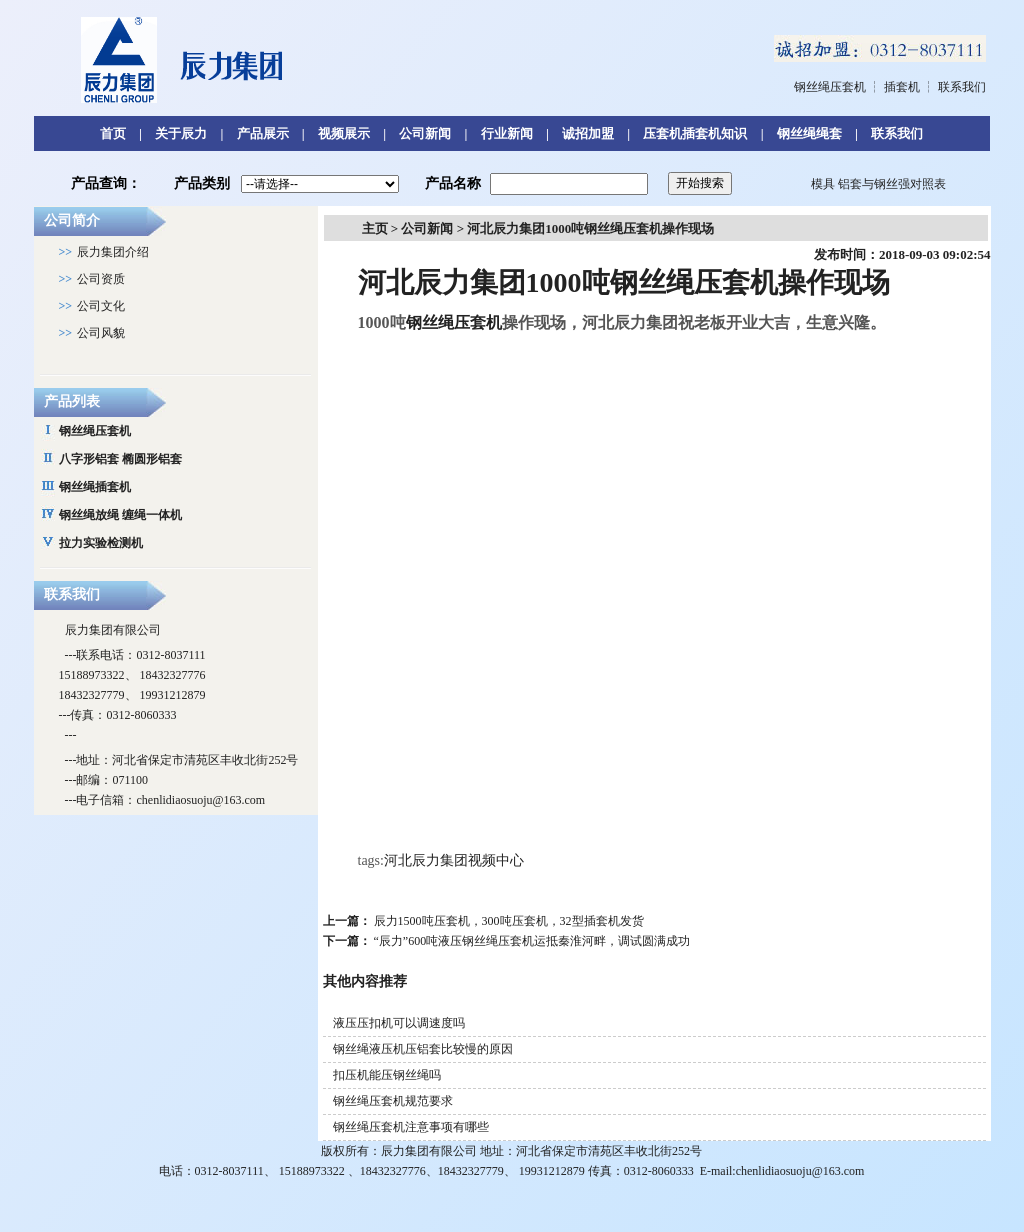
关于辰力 (181, 133)
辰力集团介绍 (113, 252)
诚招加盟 (588, 133)
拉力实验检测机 (101, 543)
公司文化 (101, 306)
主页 (375, 228)
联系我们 (962, 87)
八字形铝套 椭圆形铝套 (120, 459)
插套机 (902, 87)
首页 (113, 133)
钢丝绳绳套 (809, 133)
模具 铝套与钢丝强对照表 (878, 184)
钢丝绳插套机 (95, 487)
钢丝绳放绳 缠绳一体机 (120, 515)
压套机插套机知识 (695, 133)
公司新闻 (425, 133)
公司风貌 (101, 333)
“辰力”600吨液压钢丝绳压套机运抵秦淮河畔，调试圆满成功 (532, 941)
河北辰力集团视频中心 (454, 860)
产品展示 (263, 133)
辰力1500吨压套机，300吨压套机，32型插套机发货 (509, 921)
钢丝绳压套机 (830, 87)
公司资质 (101, 279)
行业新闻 (507, 133)
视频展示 (344, 133)
